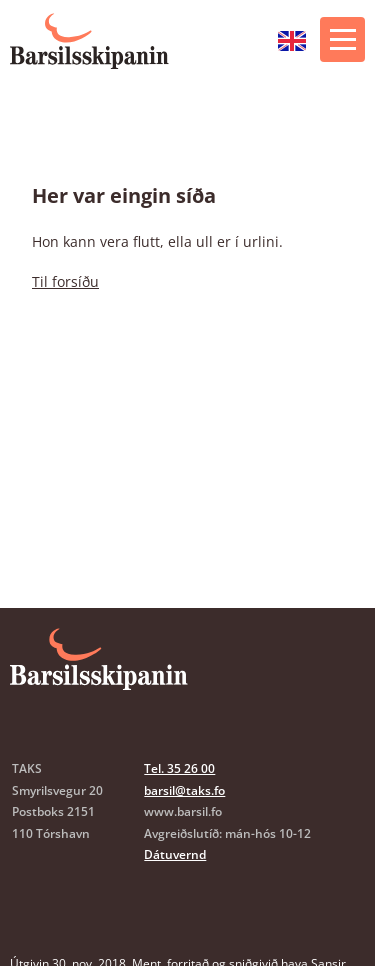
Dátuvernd (175, 854)
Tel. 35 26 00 (179, 768)
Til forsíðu (65, 281)
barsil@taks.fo (184, 790)
